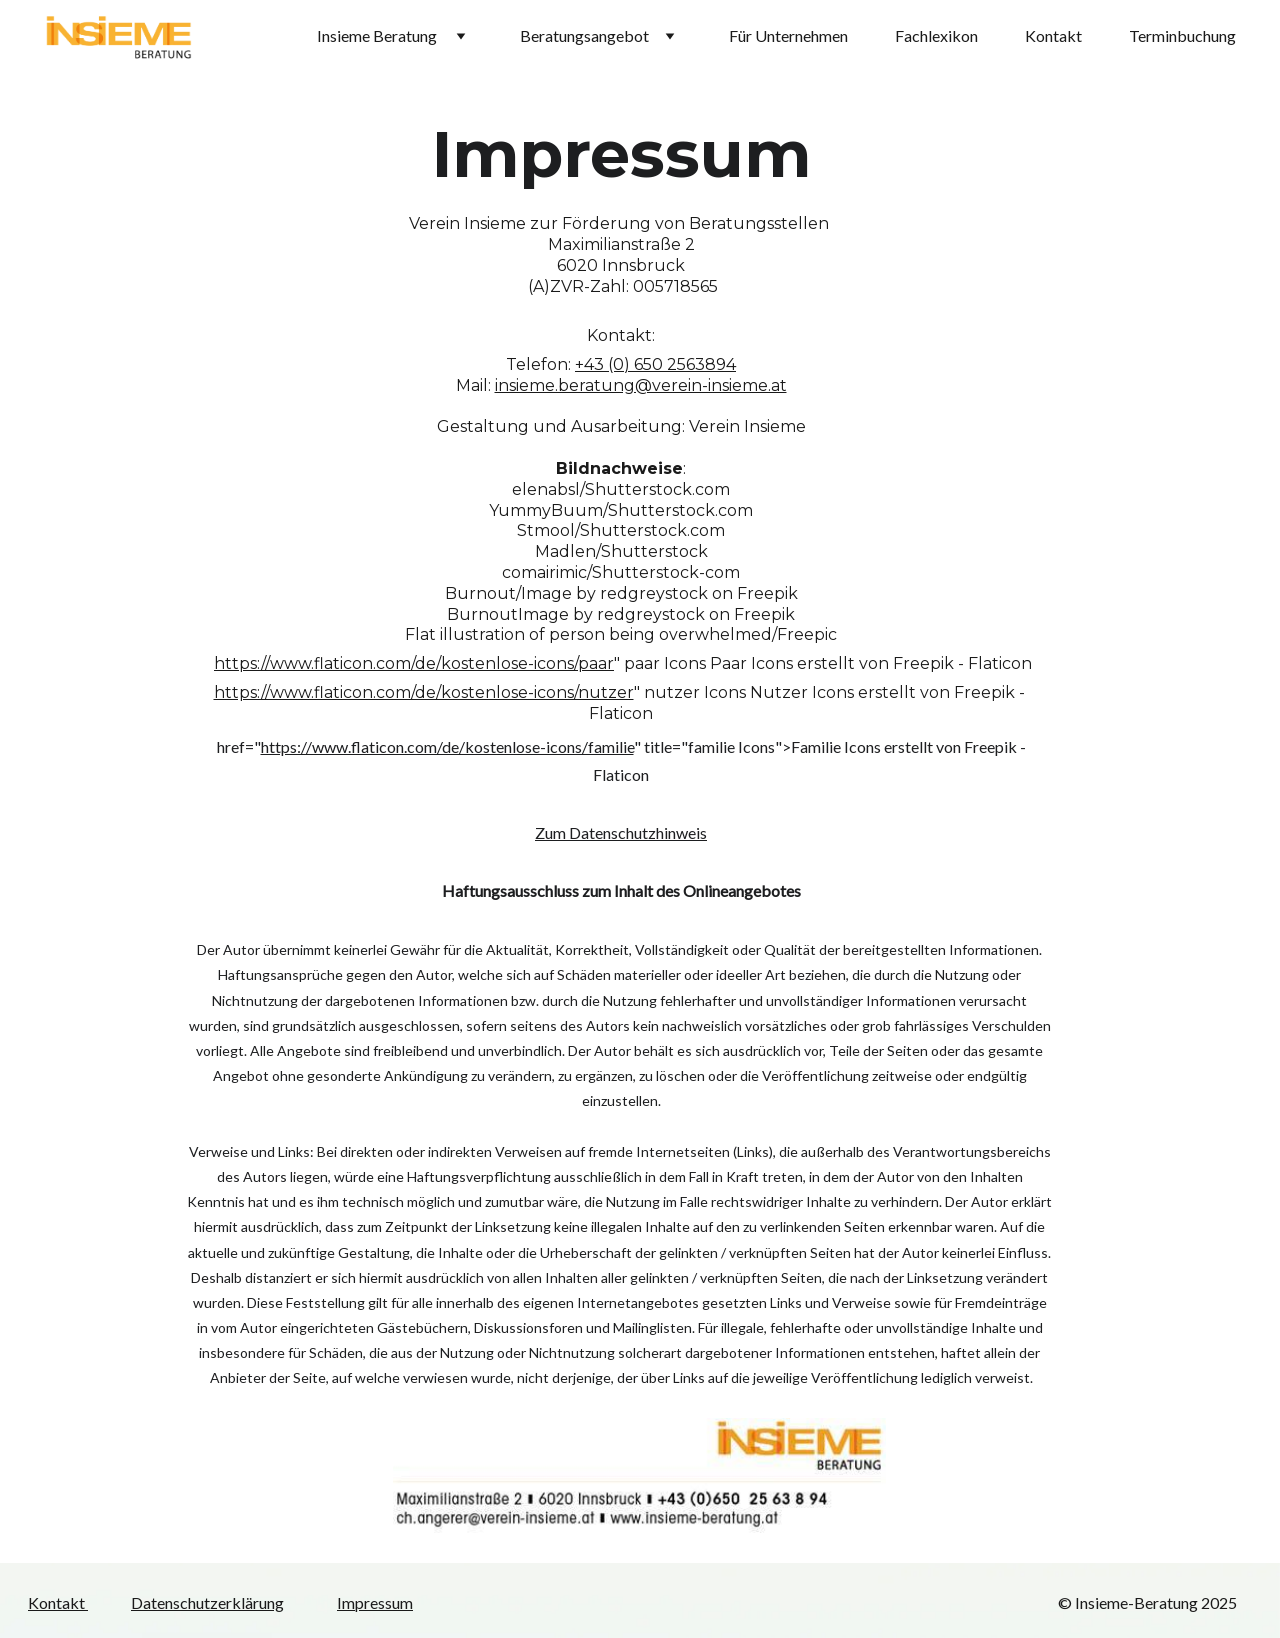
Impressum (375, 1602)
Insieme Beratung (378, 35)
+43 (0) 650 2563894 (655, 364)
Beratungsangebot (584, 35)
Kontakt (1053, 35)
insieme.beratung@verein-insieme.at (641, 385)
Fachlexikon (936, 35)
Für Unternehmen (788, 35)
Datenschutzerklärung (207, 1602)
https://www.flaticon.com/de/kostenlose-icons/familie (447, 746)
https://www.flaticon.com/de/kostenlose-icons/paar (414, 663)
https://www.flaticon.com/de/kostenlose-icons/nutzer (424, 692)
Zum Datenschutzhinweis (621, 832)
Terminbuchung (1182, 35)
